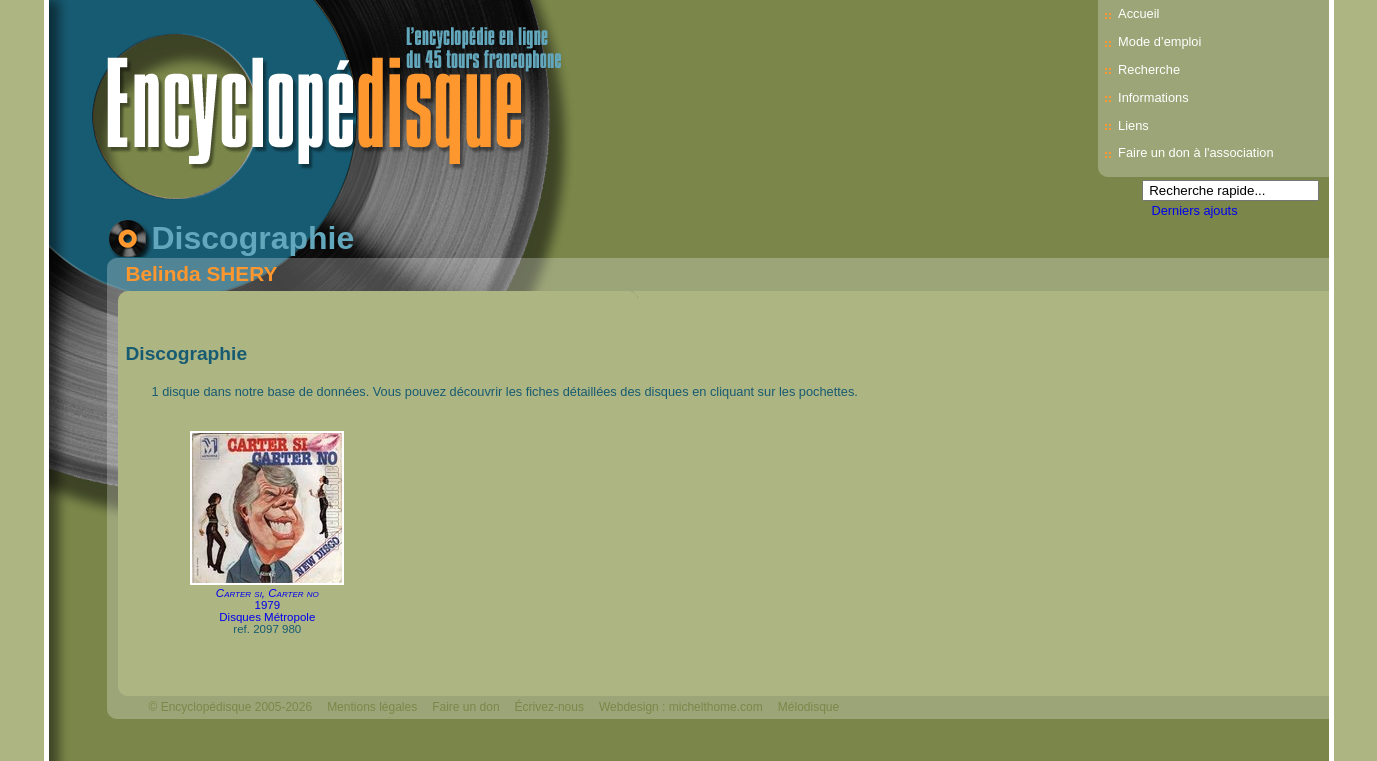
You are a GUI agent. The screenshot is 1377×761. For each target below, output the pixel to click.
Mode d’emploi (1159, 41)
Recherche (1149, 69)
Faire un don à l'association (1195, 152)
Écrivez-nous (549, 707)
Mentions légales (372, 707)
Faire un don (465, 707)
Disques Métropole (267, 617)
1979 (267, 605)
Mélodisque (808, 707)
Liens (1133, 125)
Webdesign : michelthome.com (681, 707)
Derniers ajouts (1195, 210)
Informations (1153, 97)
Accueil (1138, 13)
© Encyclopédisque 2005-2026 (231, 707)
